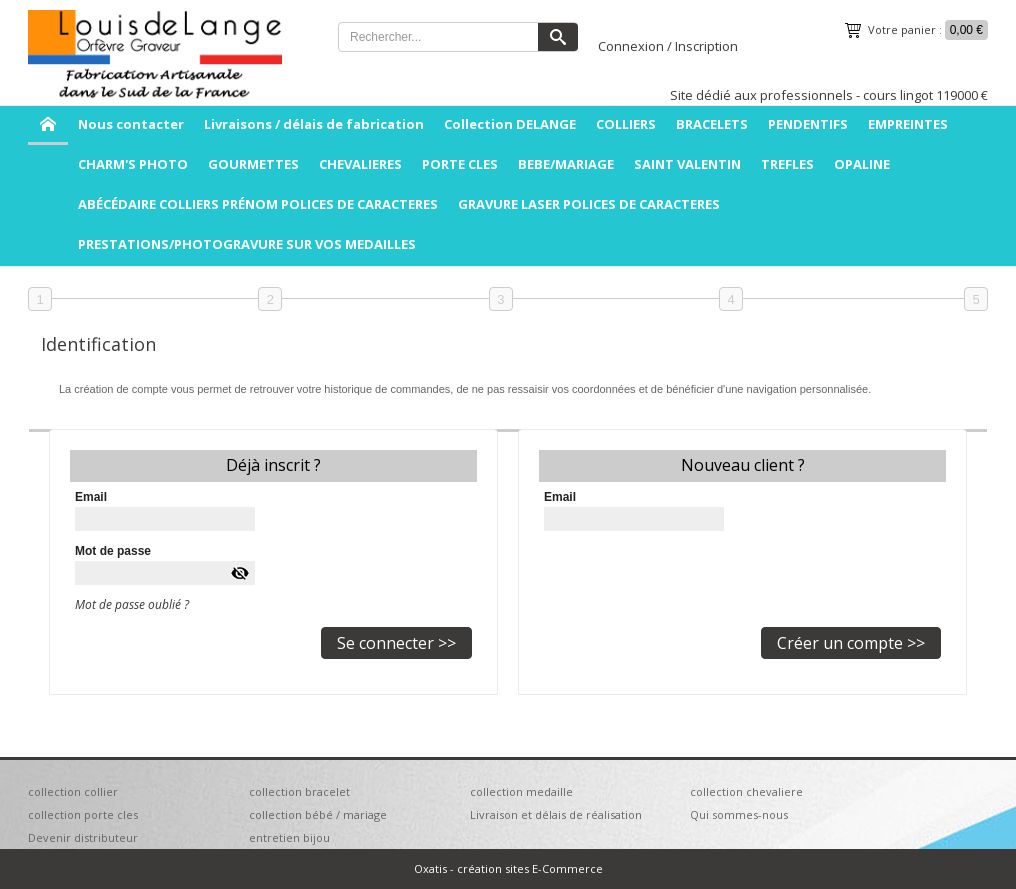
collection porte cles (83, 814)
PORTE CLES (460, 164)
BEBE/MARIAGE (566, 164)
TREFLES (787, 164)
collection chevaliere (746, 791)
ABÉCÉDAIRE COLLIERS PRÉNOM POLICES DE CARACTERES (258, 204)
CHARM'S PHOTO (133, 164)
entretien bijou (289, 837)
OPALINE (862, 164)
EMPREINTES (908, 124)
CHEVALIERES (360, 164)
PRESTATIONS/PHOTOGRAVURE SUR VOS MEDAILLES (247, 244)
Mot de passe (113, 551)
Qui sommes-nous (739, 814)
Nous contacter (131, 124)
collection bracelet (299, 791)
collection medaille (521, 791)
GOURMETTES (253, 164)
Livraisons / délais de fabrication (314, 124)
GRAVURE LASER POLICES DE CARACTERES (589, 204)
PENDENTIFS (808, 124)
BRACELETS (712, 124)
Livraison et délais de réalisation (556, 814)
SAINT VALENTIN (687, 164)
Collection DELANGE (510, 124)
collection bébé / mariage (318, 814)
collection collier (73, 791)
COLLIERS (626, 124)
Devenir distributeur (83, 837)
